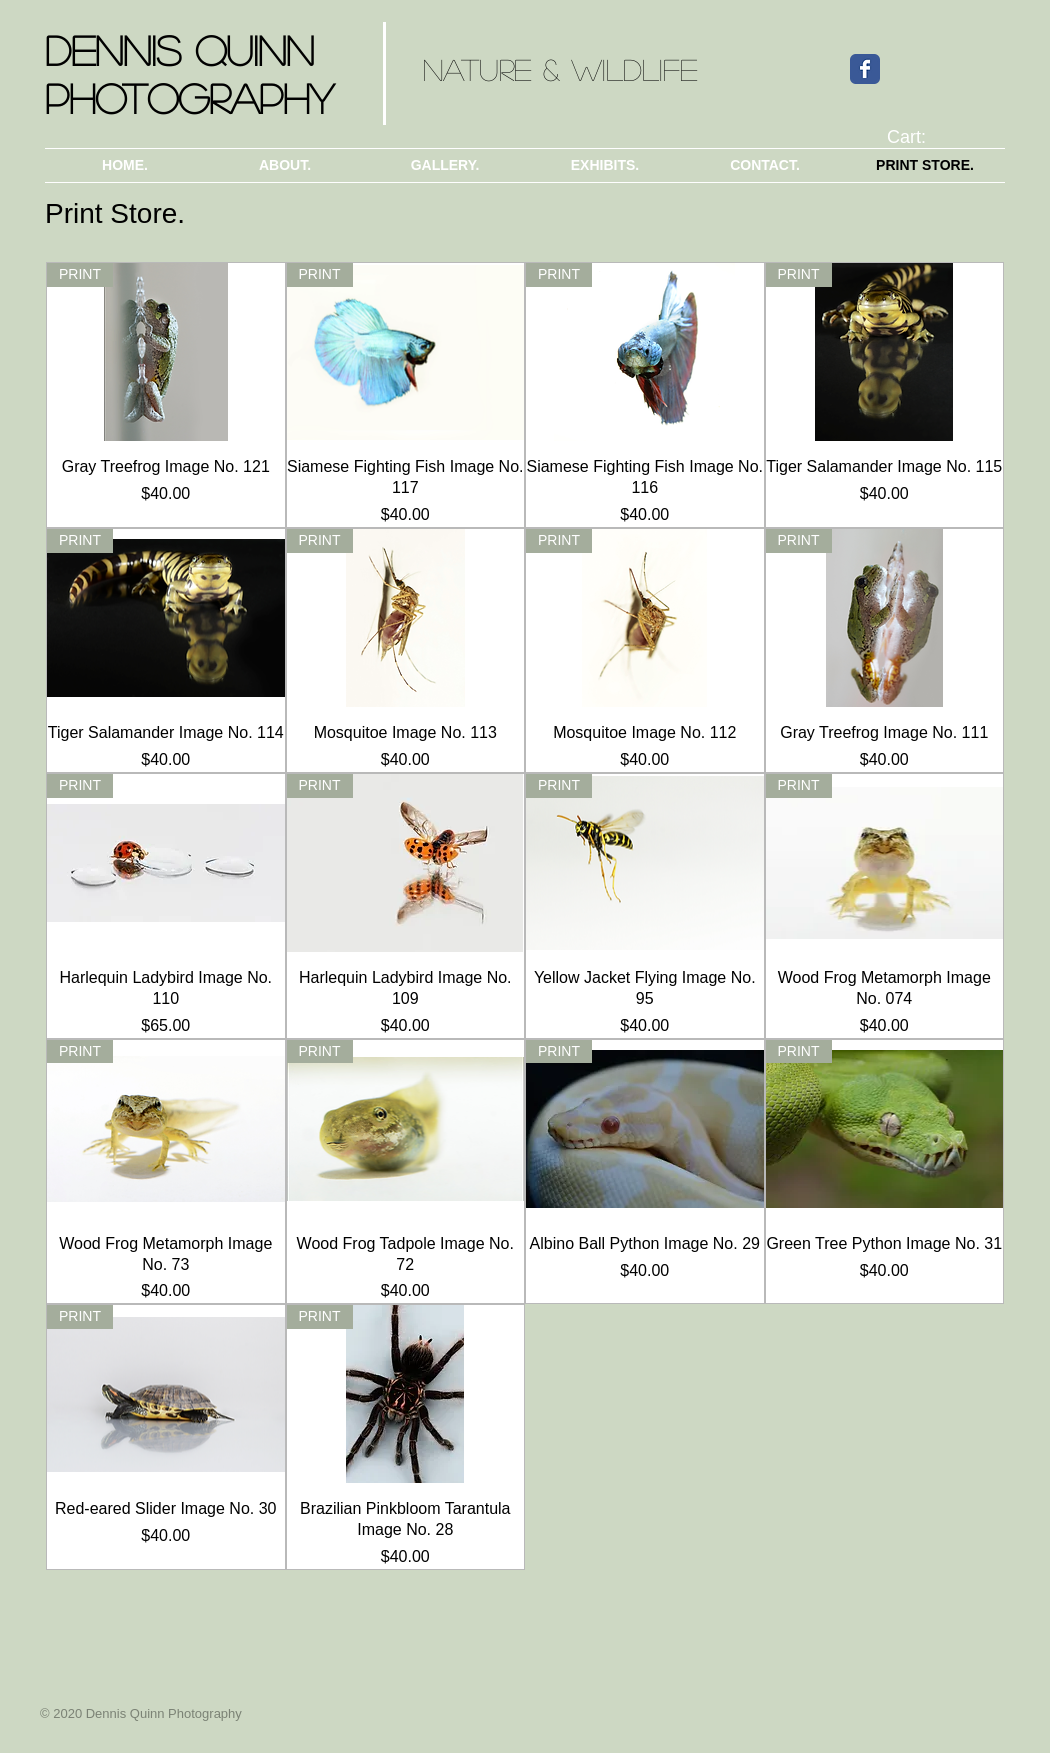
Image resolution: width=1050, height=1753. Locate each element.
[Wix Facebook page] (865, 69)
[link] (920, 136)
